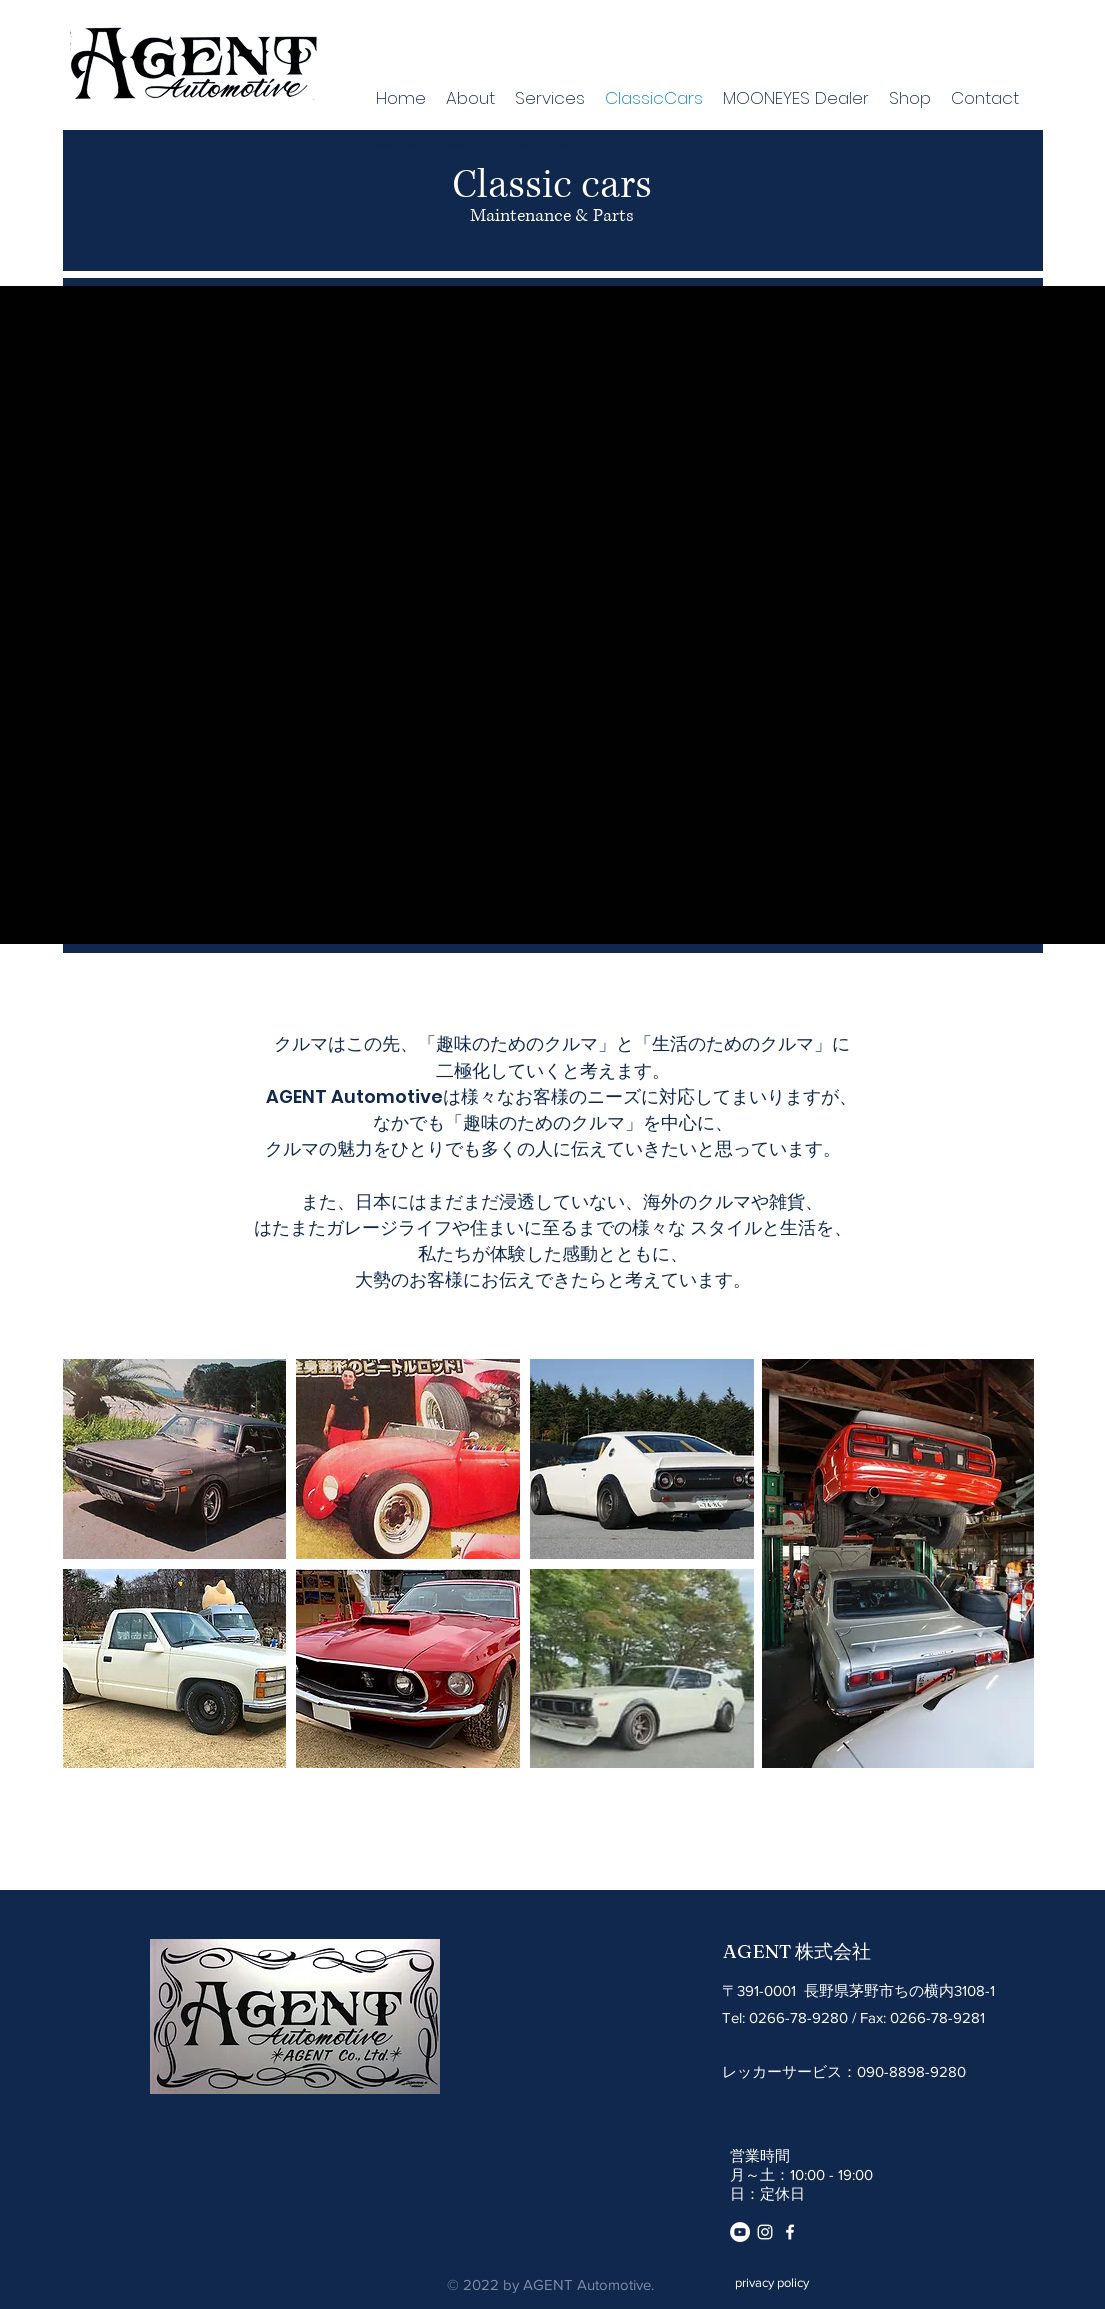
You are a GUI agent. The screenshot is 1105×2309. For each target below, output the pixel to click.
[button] (175, 1459)
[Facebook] (790, 2232)
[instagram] (765, 2232)
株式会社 (833, 1952)
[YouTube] (740, 2232)
